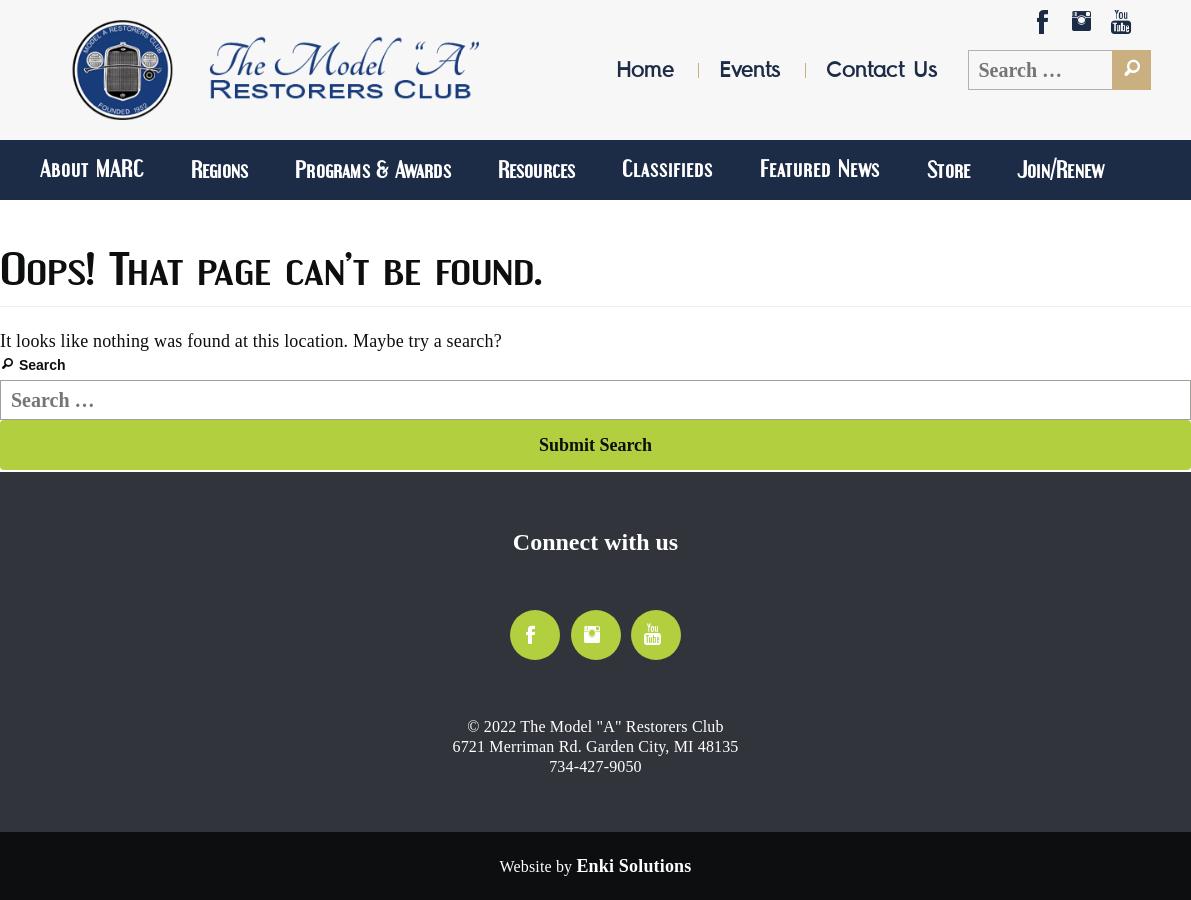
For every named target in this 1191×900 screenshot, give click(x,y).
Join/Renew (1060, 169)
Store (948, 169)
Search (42, 365)
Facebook (1044, 27)
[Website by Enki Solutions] (633, 866)
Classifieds (667, 168)
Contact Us (881, 69)
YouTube (1123, 27)
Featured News (820, 168)
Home (645, 69)
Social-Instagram (1084, 28)
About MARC (92, 168)
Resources (537, 169)
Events (749, 69)
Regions (219, 169)
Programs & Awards (373, 169)
